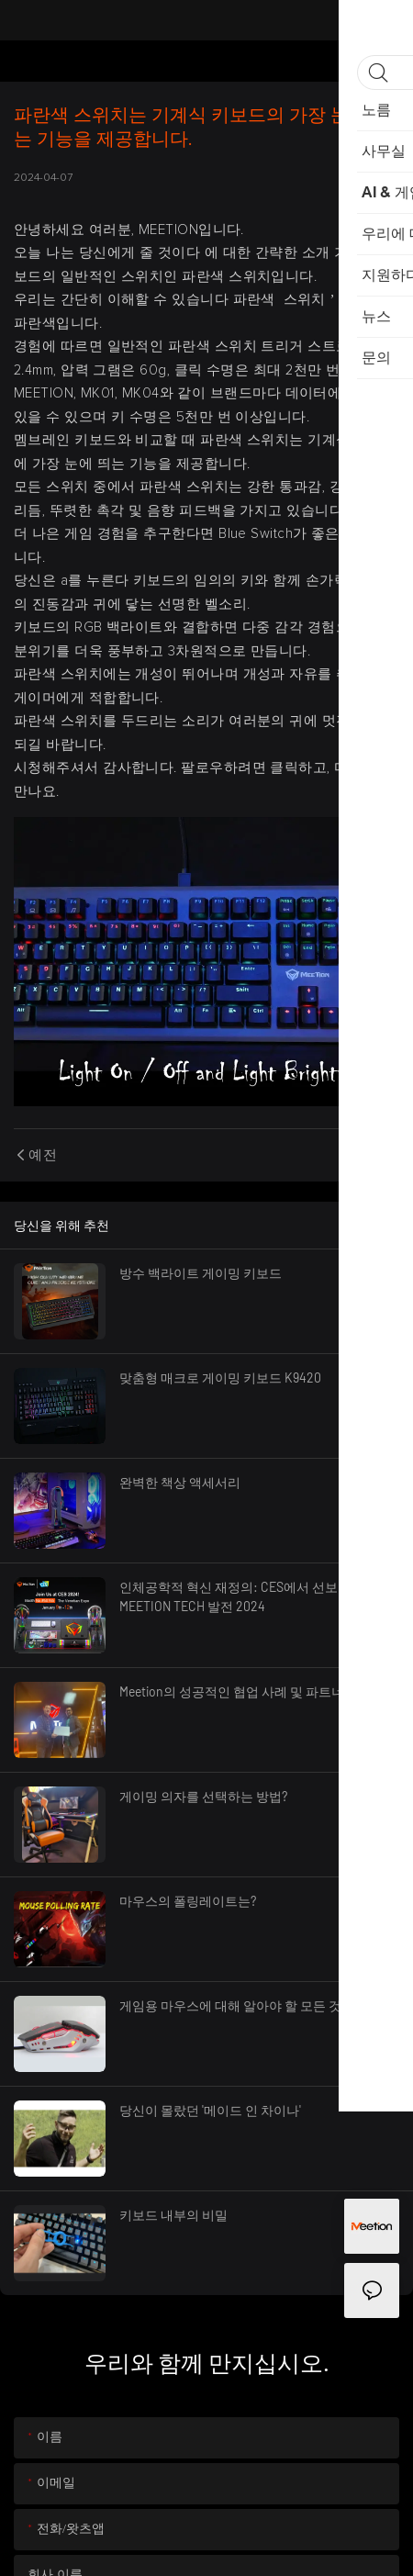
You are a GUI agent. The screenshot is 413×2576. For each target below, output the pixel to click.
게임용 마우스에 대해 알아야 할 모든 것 (230, 2005)
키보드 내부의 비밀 (173, 2215)
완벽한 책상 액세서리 (179, 1482)
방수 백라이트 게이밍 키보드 (200, 1273)
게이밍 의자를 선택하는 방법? (203, 1796)
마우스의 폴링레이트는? (187, 1901)
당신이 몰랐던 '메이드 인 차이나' (210, 2110)
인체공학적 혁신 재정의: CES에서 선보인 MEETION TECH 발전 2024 (235, 1596)
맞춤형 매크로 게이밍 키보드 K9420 (220, 1377)
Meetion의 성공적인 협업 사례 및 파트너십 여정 (252, 1691)
